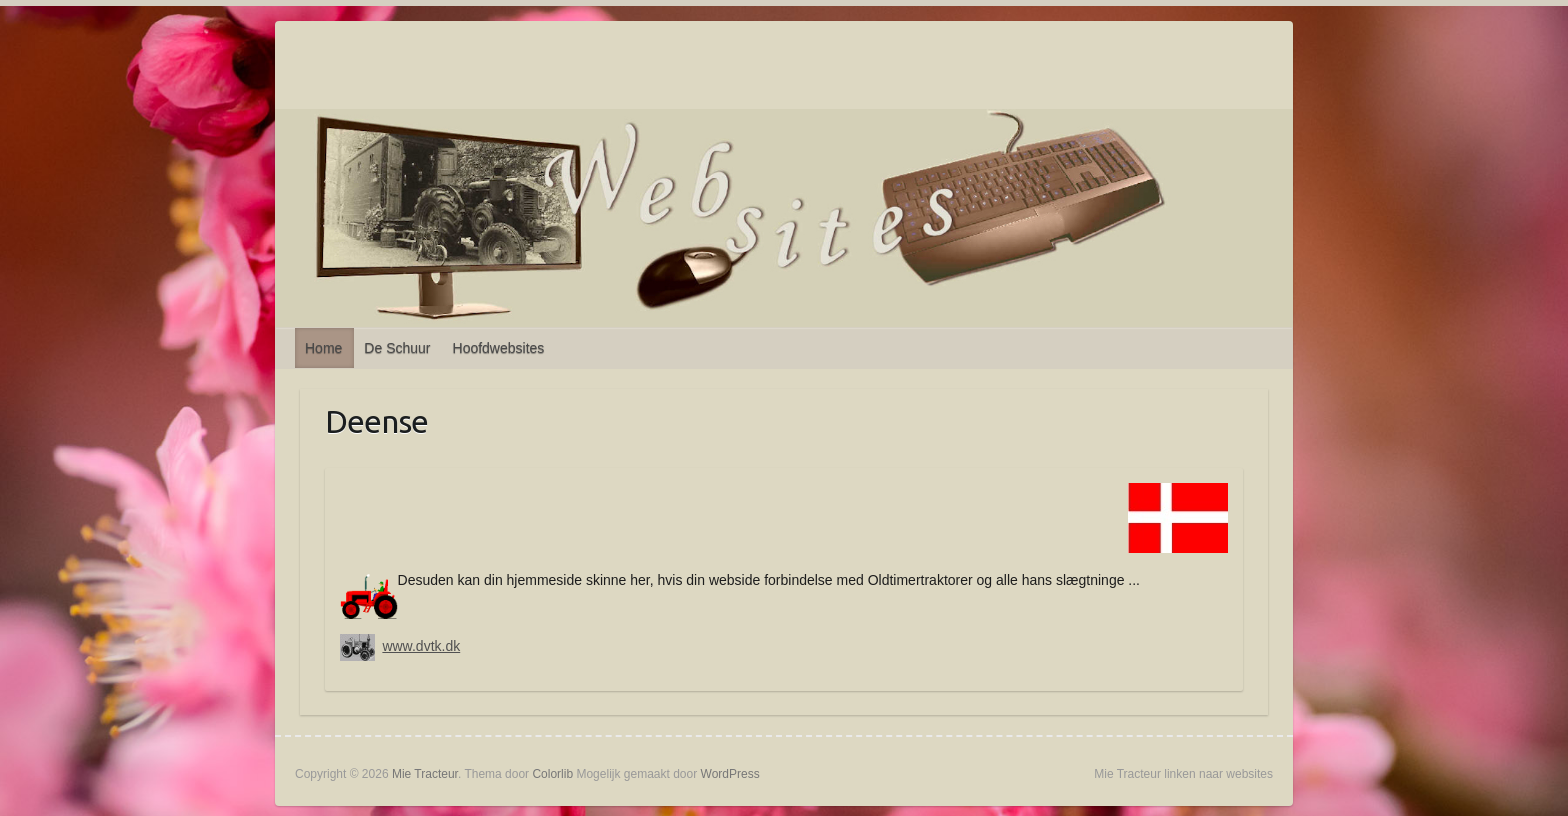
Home (323, 348)
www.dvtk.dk (421, 646)
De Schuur (397, 348)
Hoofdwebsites (499, 348)
